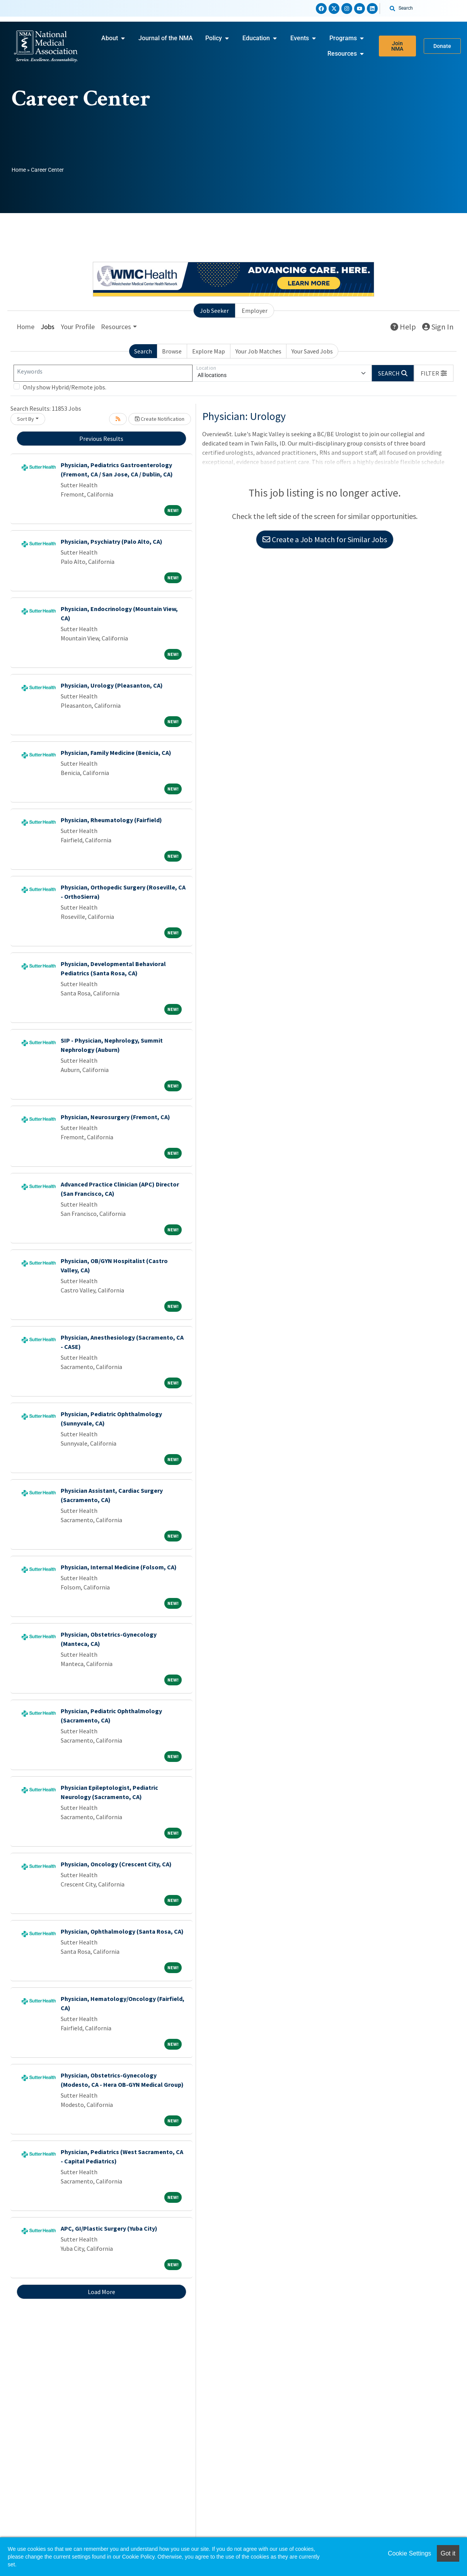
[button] (433, 373)
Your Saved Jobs (312, 351)
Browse (172, 351)
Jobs (48, 326)
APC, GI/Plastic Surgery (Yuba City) (109, 2228)
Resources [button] (116, 326)
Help (403, 326)
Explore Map (208, 351)
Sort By (25, 418)
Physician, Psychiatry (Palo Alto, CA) (111, 541)
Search (143, 351)
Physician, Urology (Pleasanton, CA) (112, 685)
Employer (255, 310)
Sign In (437, 326)
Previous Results (101, 438)
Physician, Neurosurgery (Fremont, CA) (115, 1117)
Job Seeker (214, 310)
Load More (101, 2292)
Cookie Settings (409, 2553)
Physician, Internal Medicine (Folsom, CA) (119, 1567)
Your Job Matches (258, 351)
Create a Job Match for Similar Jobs (324, 539)
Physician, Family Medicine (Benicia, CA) (116, 752)
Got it (448, 2553)
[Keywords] (103, 373)
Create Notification (159, 418)
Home (19, 170)
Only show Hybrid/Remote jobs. (64, 387)
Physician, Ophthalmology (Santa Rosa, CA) (122, 1931)
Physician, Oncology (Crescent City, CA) (116, 1864)
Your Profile (78, 326)
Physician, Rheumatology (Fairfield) (111, 820)
